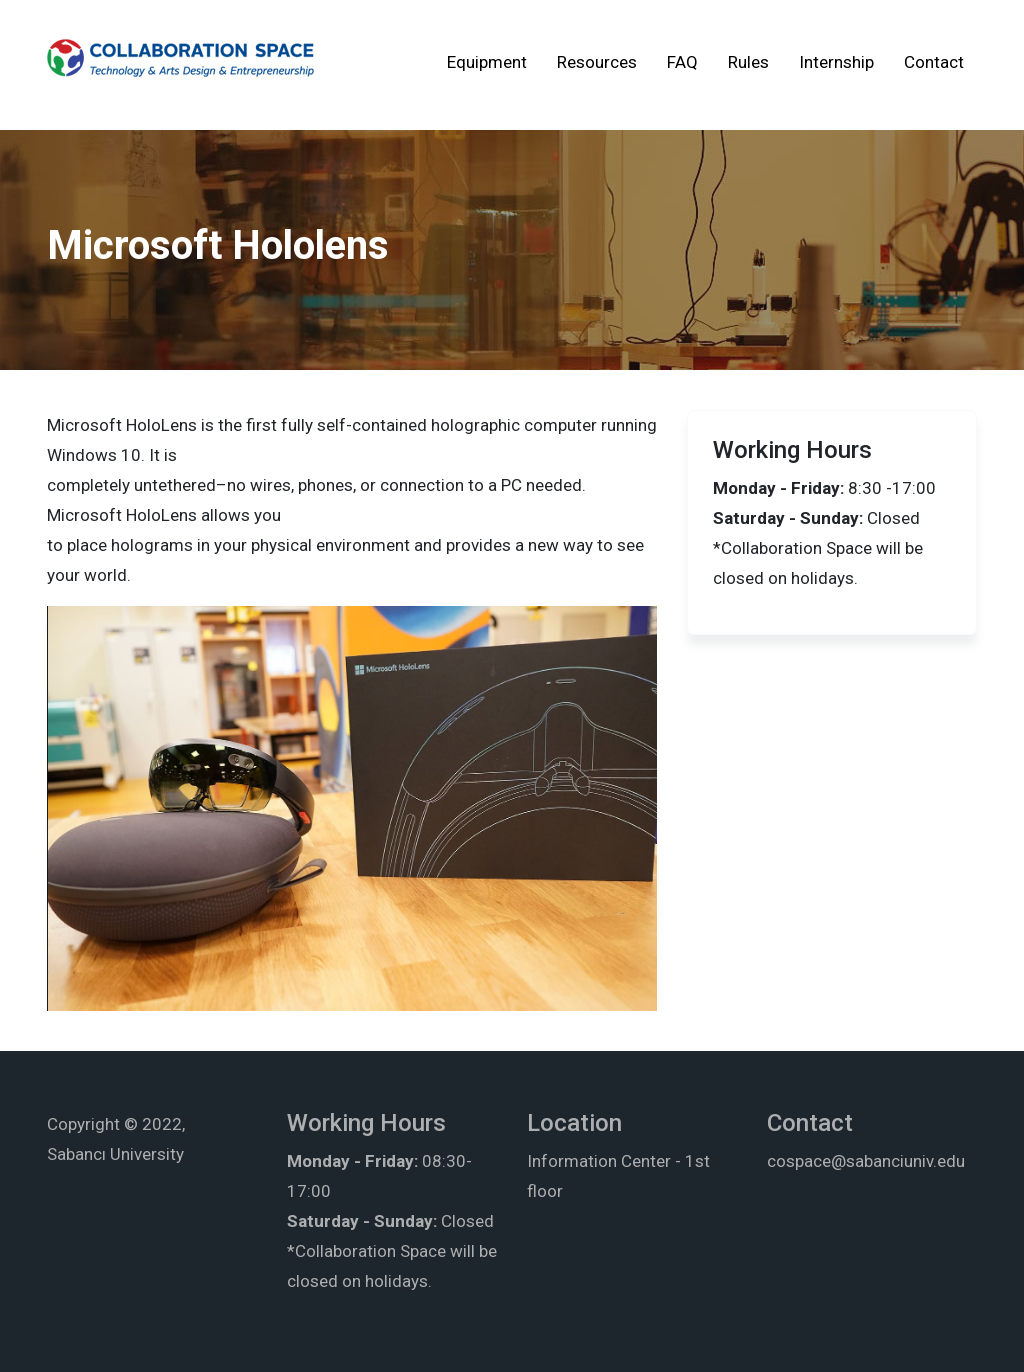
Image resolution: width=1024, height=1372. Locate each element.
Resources (597, 62)
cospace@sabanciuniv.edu (866, 1161)
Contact (934, 62)
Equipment (487, 62)
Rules (748, 62)
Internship (836, 62)
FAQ (682, 62)
